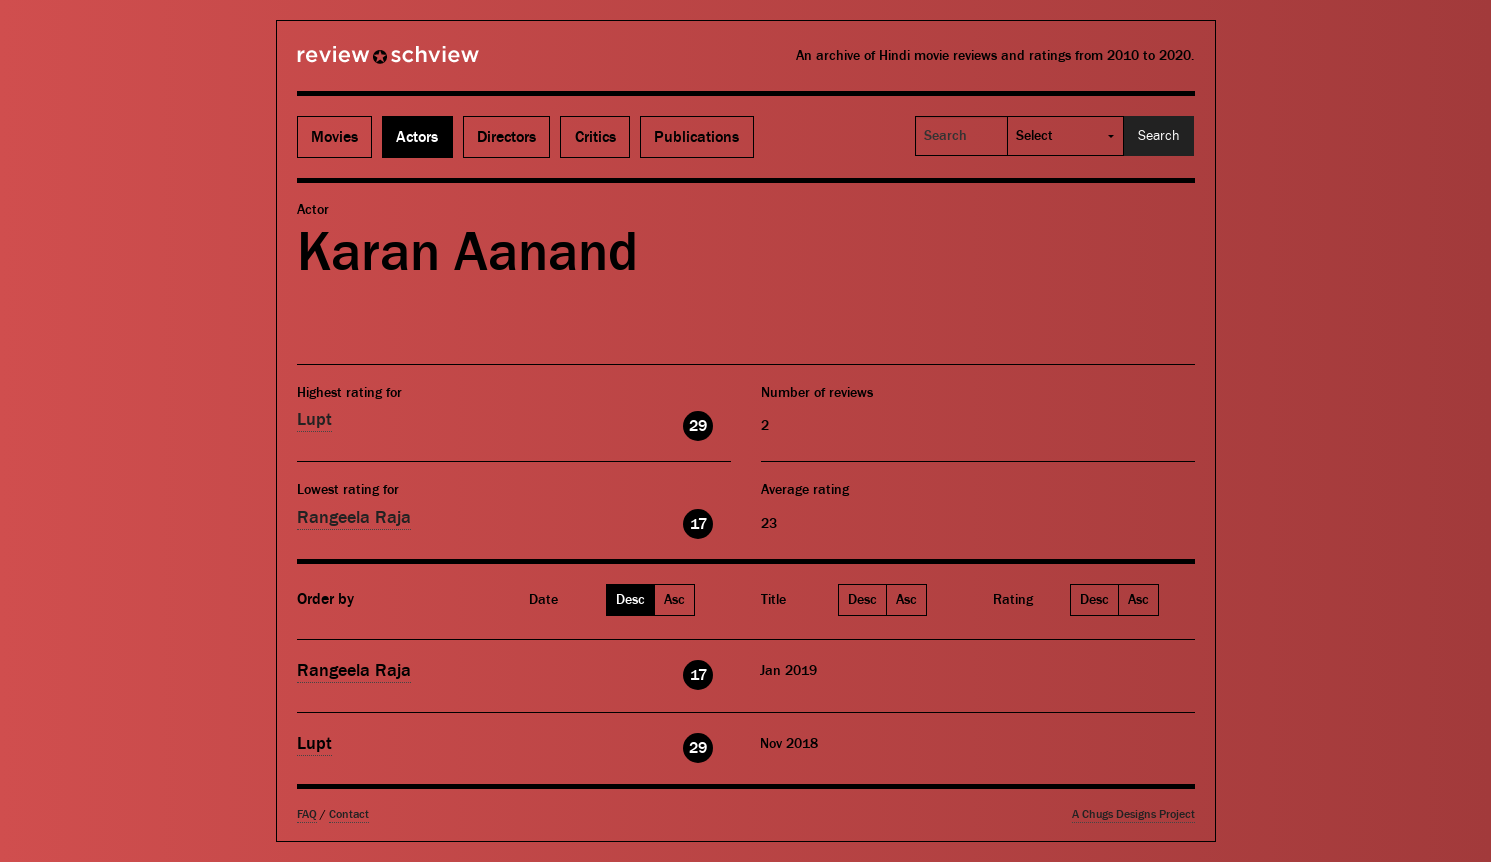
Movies (334, 137)
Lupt (314, 419)
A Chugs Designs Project (1133, 814)
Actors (417, 137)
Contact (349, 814)
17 (698, 524)
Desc (630, 600)
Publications (696, 137)
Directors (506, 137)
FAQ (307, 814)
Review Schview (354, 63)
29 (698, 426)
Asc (674, 600)
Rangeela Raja (354, 517)
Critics (595, 137)
